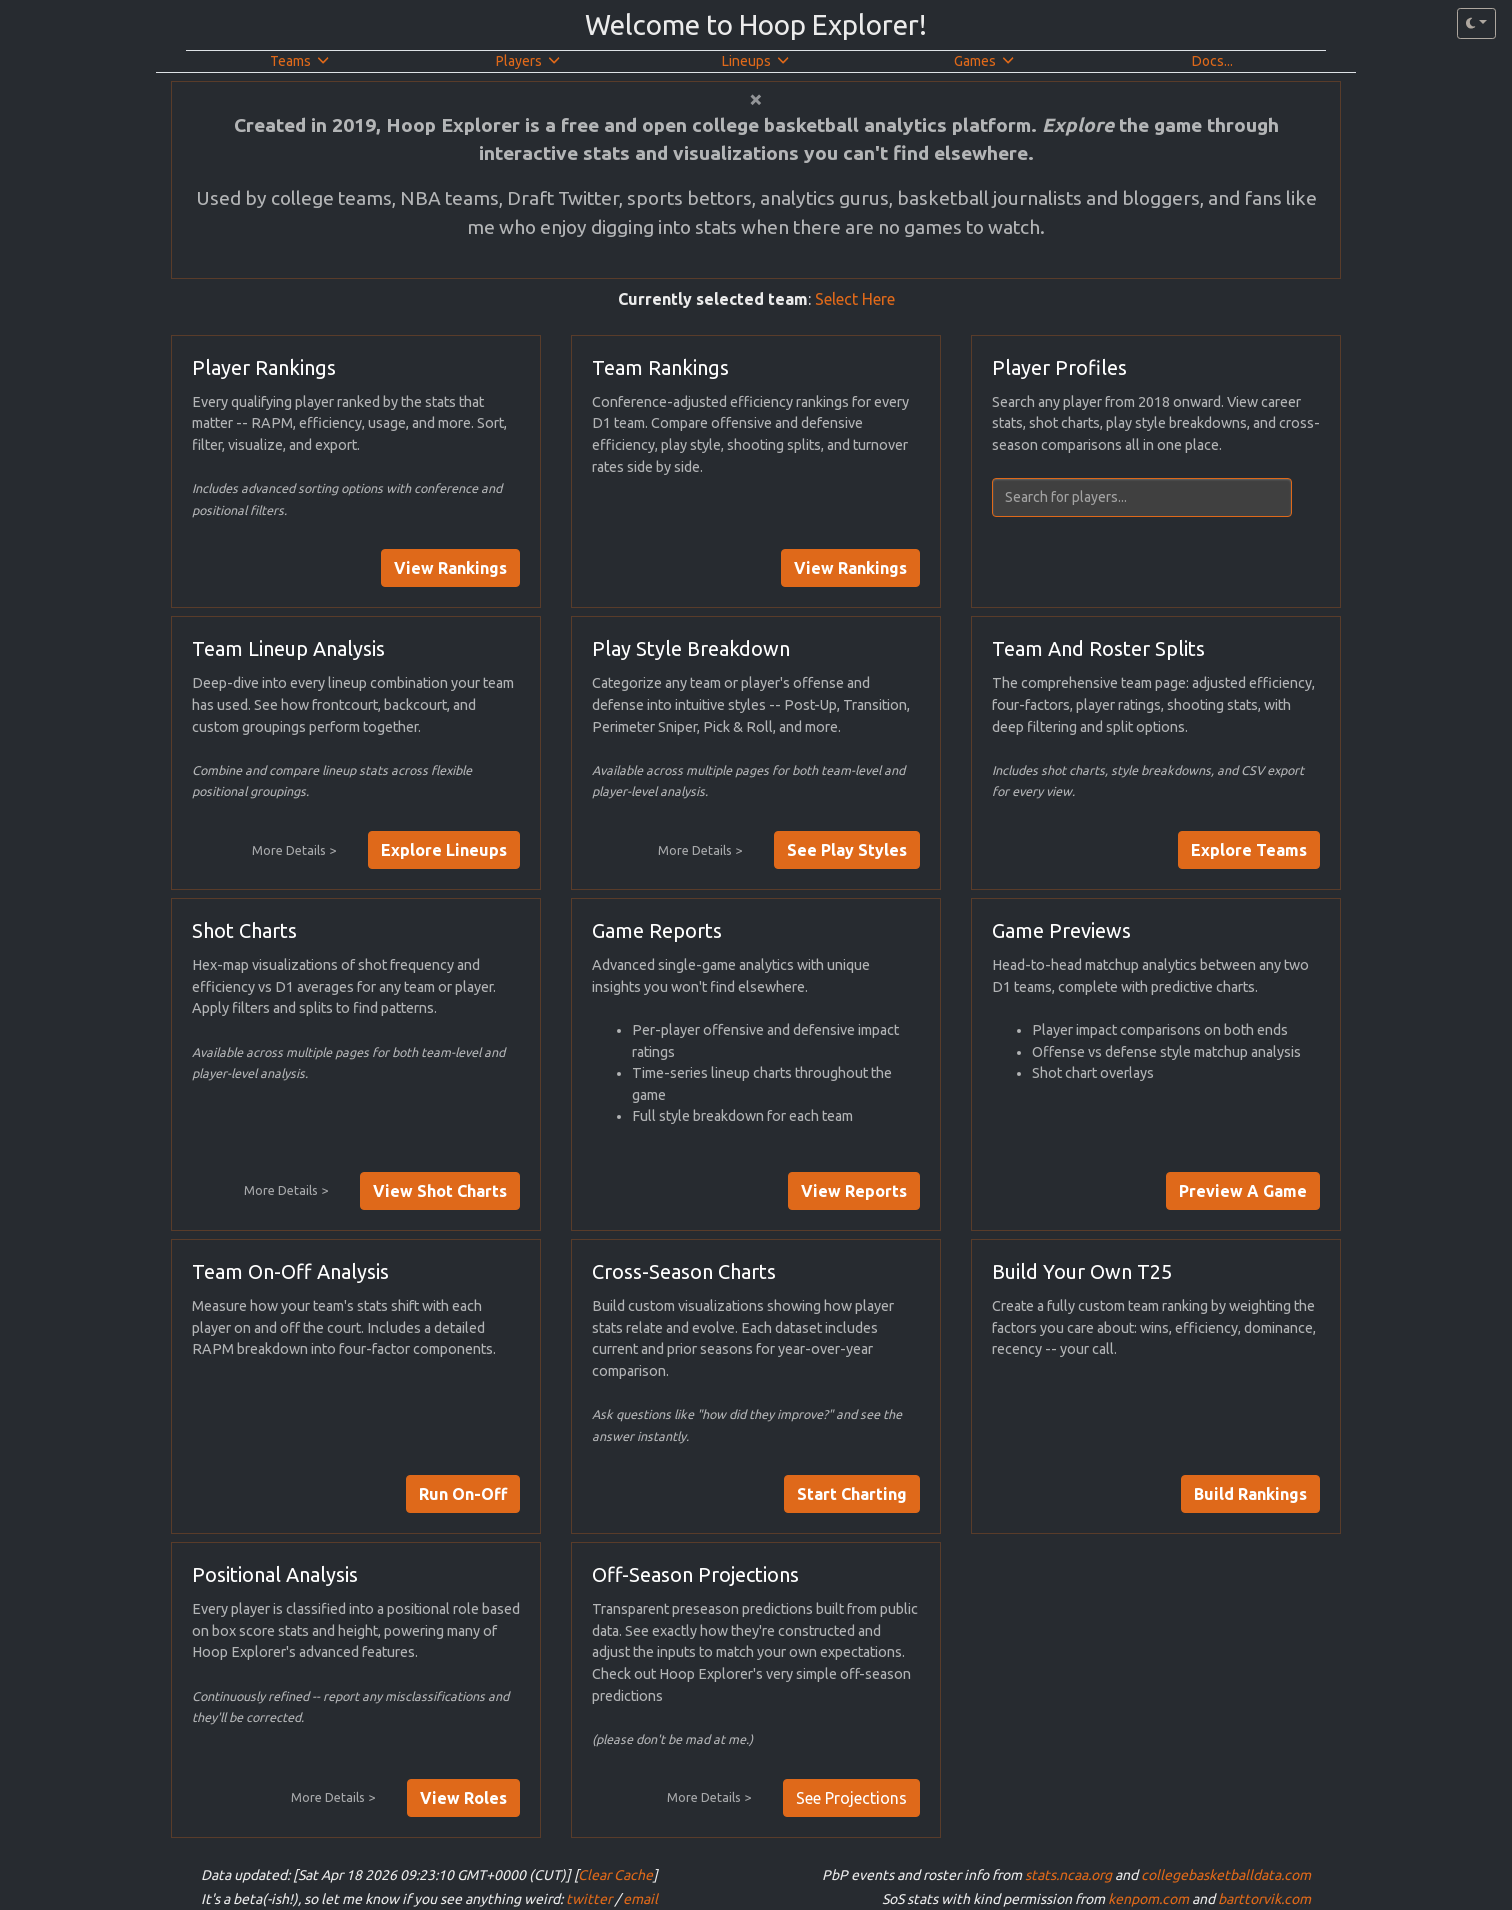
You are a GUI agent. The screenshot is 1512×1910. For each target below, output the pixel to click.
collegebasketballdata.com (1226, 1875)
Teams (299, 61)
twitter (589, 1899)
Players (528, 61)
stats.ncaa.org (1068, 1875)
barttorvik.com (1264, 1899)
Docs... (1212, 61)
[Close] (756, 99)
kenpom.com (1148, 1899)
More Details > (294, 850)
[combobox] (1156, 497)
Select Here (855, 299)
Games (984, 61)
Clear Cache (615, 1875)
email (640, 1899)
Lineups (755, 61)
